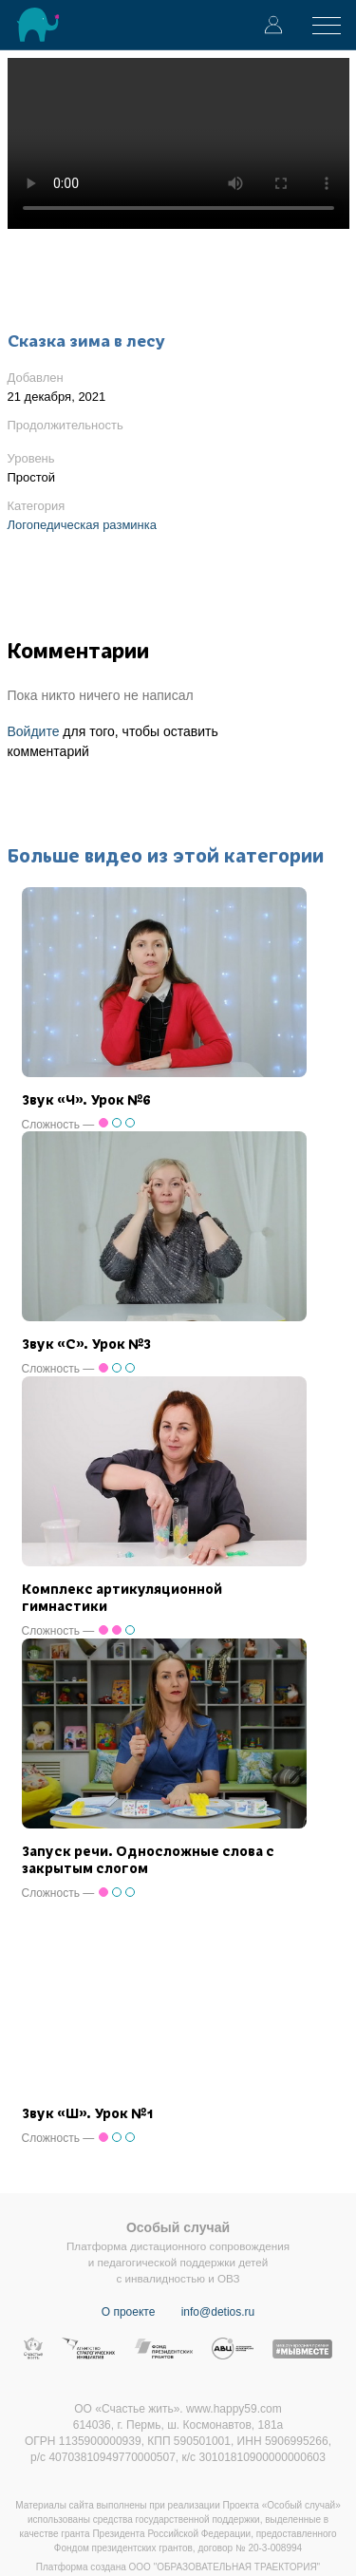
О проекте (129, 2312)
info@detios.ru (218, 2312)
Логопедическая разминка (83, 525)
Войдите (34, 731)
